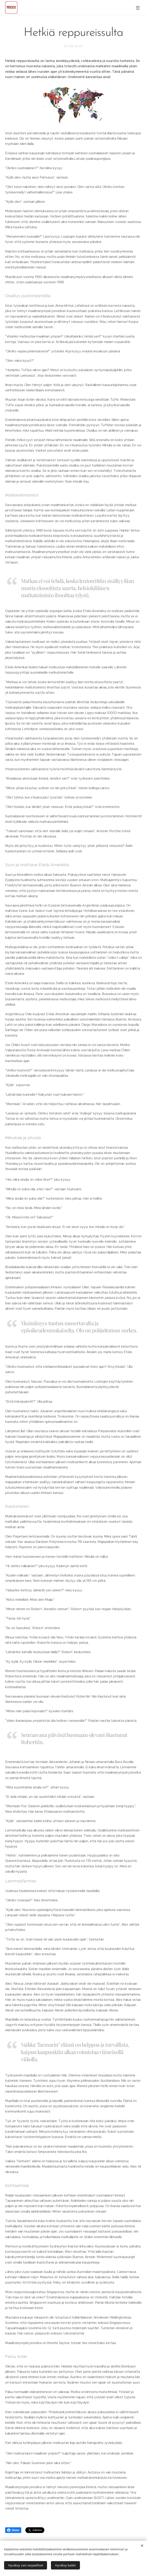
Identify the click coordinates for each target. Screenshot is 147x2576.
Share (13, 2530)
